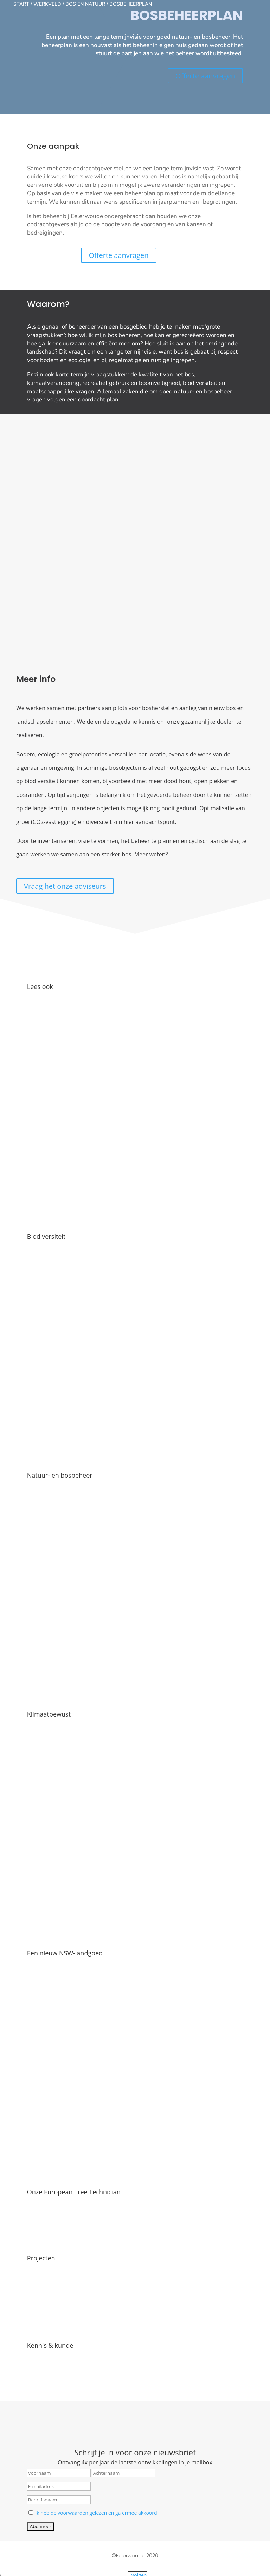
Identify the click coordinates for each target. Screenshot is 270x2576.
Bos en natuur (85, 4)
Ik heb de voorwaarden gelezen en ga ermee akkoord (96, 2388)
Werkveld (47, 4)
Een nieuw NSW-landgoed (65, 1845)
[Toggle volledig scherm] (10, 2565)
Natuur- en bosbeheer (59, 1400)
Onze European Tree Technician (74, 2067)
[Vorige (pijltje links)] (3, 2573)
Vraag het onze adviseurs (65, 844)
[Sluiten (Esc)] (23, 2565)
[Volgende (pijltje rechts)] (10, 2573)
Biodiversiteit (46, 1178)
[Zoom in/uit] (3, 2565)
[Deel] (16, 2565)
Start (21, 4)
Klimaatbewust (49, 1622)
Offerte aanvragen (205, 76)
